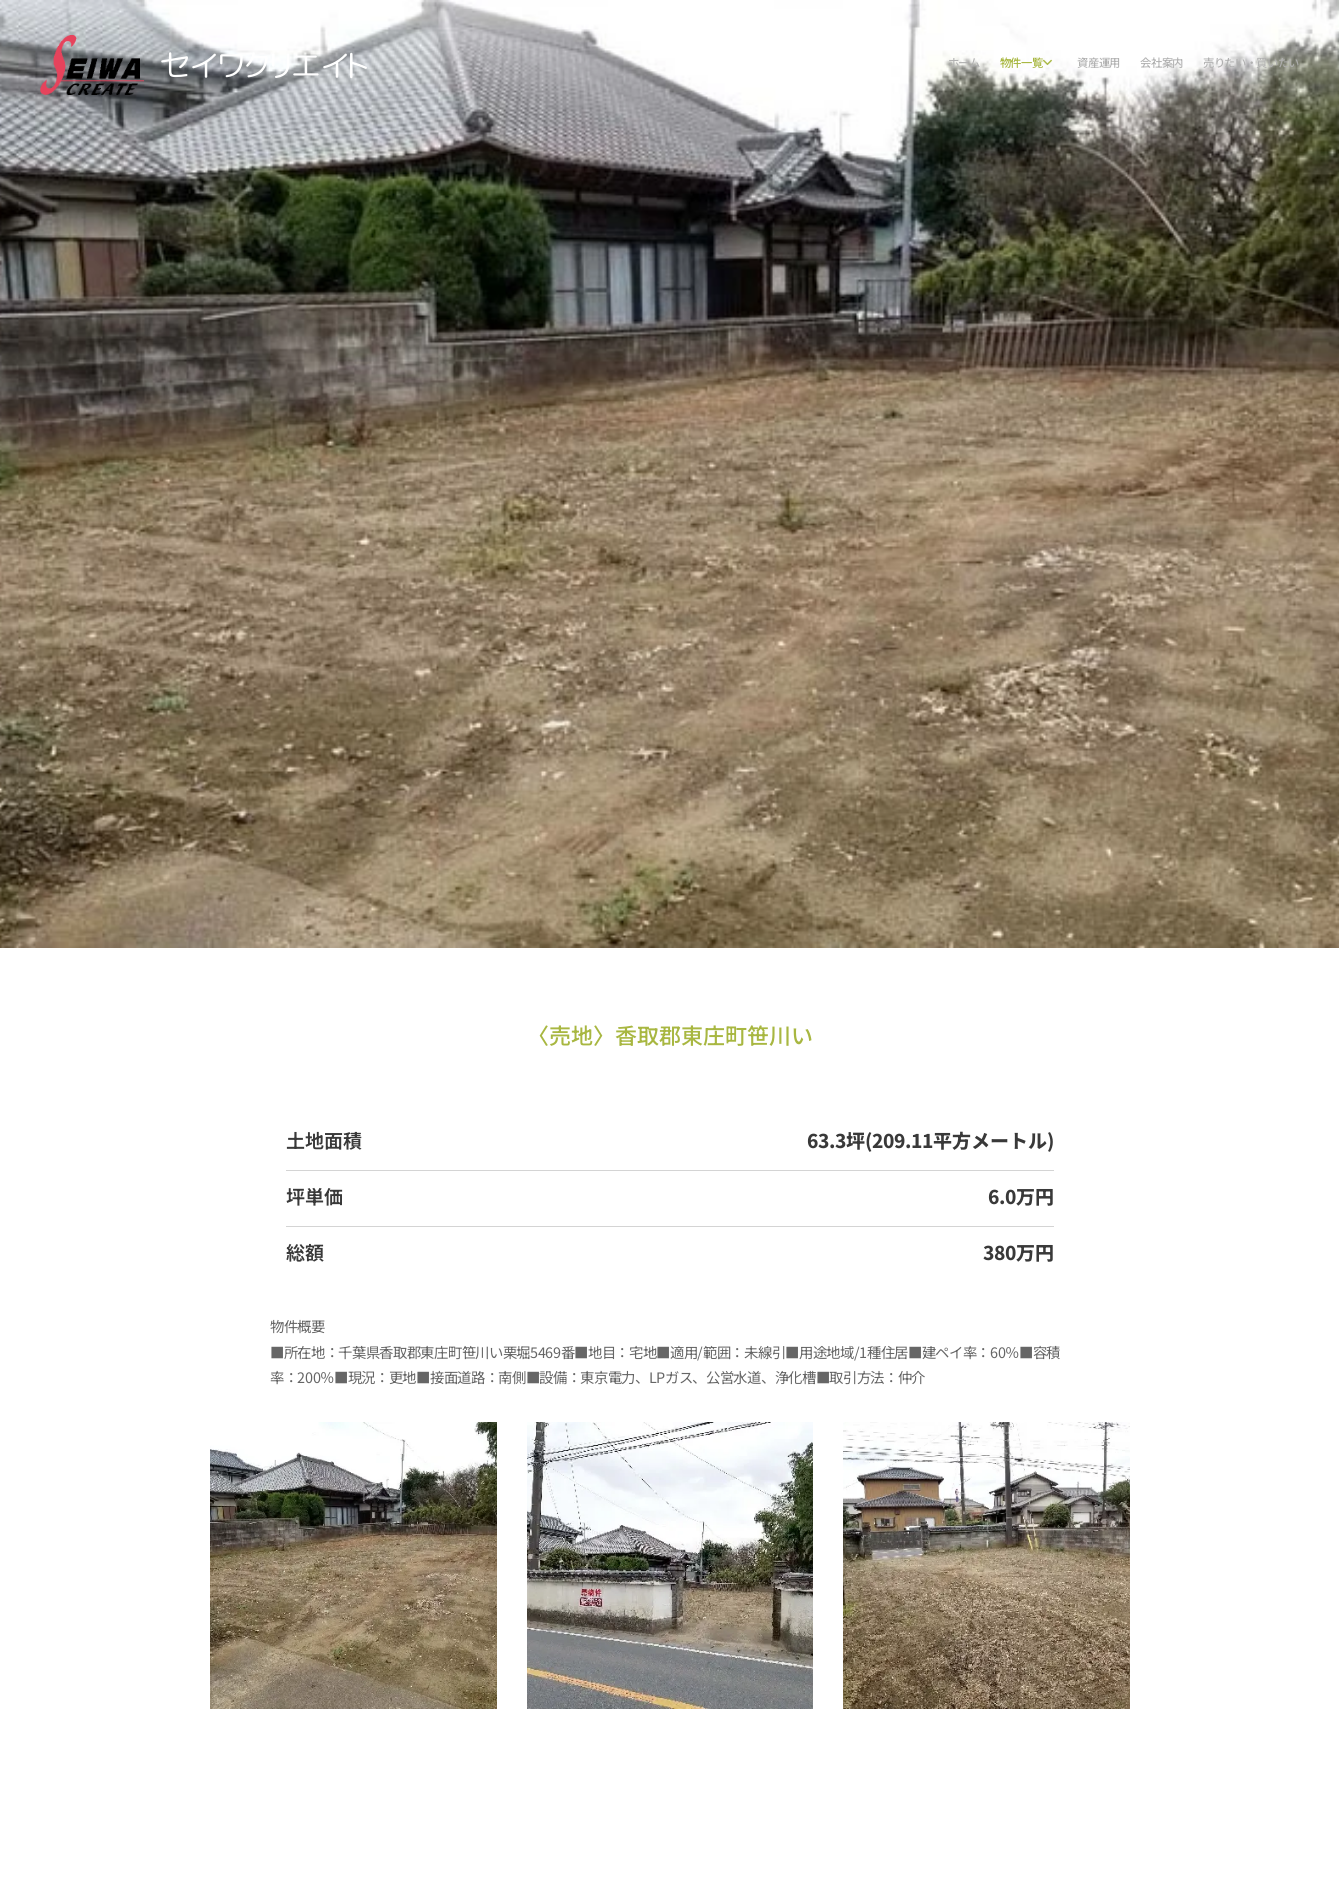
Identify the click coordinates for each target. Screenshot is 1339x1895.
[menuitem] (1206, 65)
